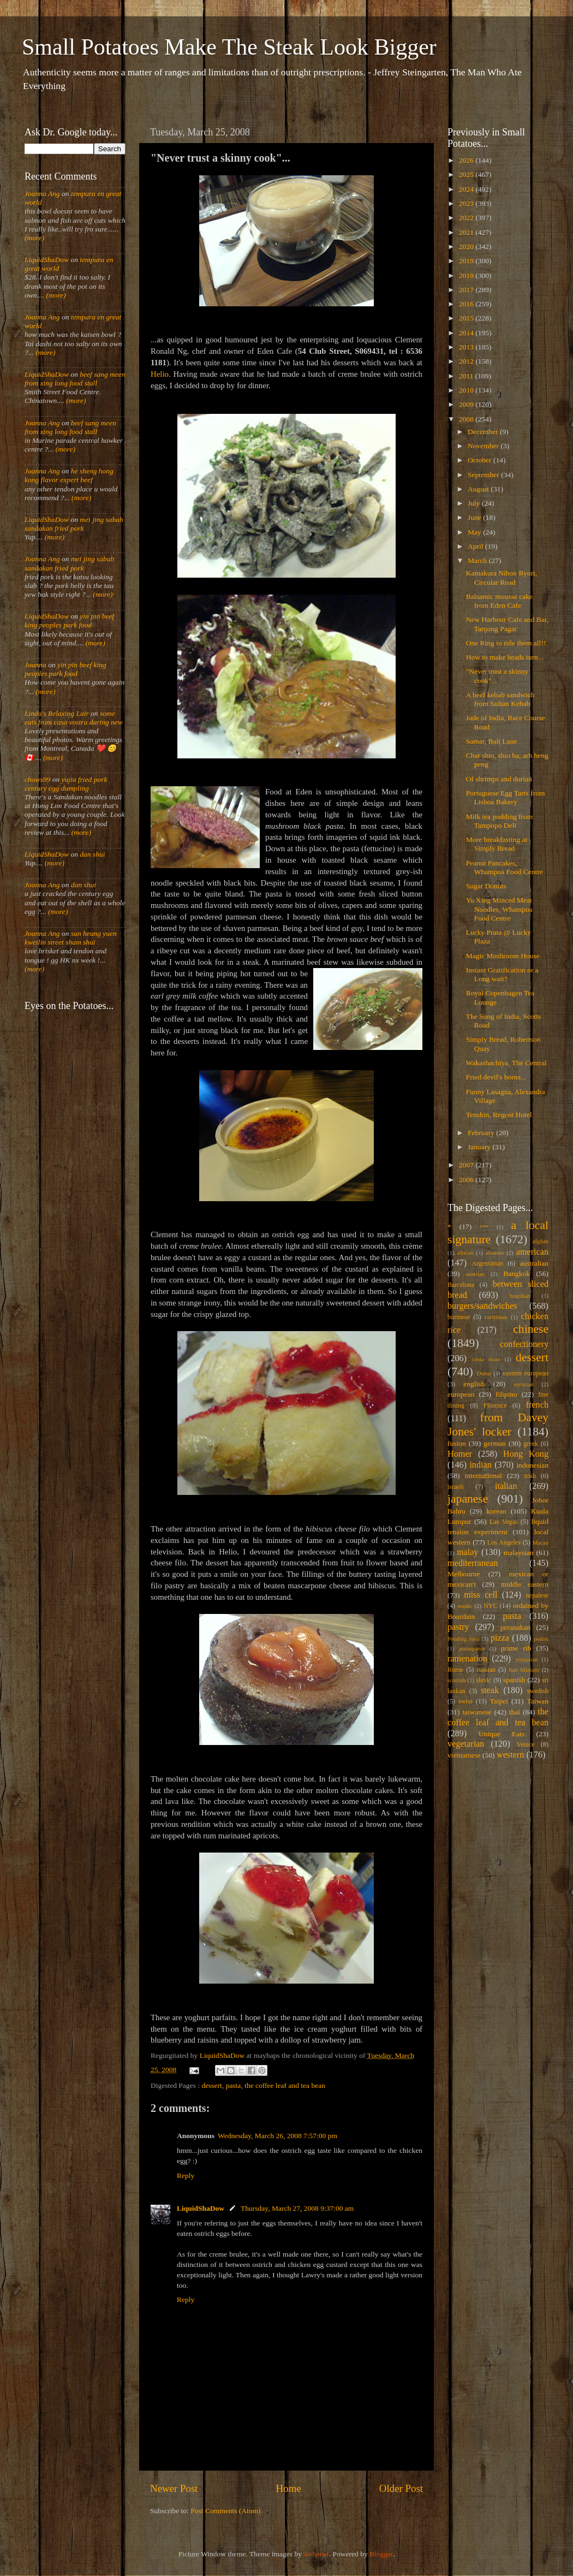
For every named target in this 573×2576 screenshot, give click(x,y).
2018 (467, 275)
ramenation (467, 1659)
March (478, 560)
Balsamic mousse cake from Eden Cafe (499, 600)
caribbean (496, 1317)
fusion (456, 1443)
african (465, 1252)
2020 (467, 246)
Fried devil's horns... (496, 1077)
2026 (467, 160)
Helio (160, 374)
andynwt (316, 2554)
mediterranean (472, 1563)
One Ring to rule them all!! (506, 643)
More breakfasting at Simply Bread (496, 843)
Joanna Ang (42, 193)
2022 (467, 217)
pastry (458, 1627)
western (510, 1755)
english (474, 1384)
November (484, 446)
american (532, 1252)
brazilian (520, 1295)
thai (514, 1712)
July (475, 503)
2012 (467, 361)
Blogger (381, 2554)
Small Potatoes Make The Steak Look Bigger (229, 47)
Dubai (484, 1373)
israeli (455, 1487)
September (484, 475)
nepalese (537, 1595)
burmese (458, 1317)
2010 (467, 390)
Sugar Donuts (486, 886)
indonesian (533, 1465)
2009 (467, 404)
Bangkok (516, 1273)
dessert (211, 2085)
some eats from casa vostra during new (74, 717)
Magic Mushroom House (503, 956)
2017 (467, 290)
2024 (467, 189)
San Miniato (524, 1669)
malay (468, 1552)
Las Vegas (504, 1522)
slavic (483, 1680)
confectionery (524, 1344)
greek (530, 1443)
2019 (467, 261)
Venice (526, 1744)
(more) (34, 238)
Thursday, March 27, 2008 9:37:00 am (297, 2208)
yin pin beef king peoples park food (69, 620)
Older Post (401, 2488)
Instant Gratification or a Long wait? (502, 974)
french (537, 1405)
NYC (491, 1606)
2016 (467, 304)
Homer (459, 1454)
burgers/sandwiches (482, 1306)
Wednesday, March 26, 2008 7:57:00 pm (277, 2136)
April (476, 546)
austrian (475, 1274)
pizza (500, 1638)
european (460, 1394)
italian (506, 1486)
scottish (456, 1680)
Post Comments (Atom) (225, 2511)
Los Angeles (504, 1542)
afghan (540, 1241)
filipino (506, 1394)
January (480, 1147)
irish (530, 1476)
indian (480, 1465)
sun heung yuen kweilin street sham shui (71, 937)
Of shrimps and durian (499, 779)
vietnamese (464, 1755)
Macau (540, 1542)
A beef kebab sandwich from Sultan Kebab (500, 699)
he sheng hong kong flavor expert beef (69, 475)
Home (288, 2488)
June (475, 517)
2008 (467, 419)
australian (534, 1263)
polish (541, 1638)
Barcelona (460, 1285)
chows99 (37, 779)
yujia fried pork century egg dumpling (66, 783)
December (484, 432)
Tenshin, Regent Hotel (499, 1115)
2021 (467, 232)
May (475, 532)
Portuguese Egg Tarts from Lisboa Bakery (505, 797)
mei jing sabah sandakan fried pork (74, 523)
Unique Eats (501, 1734)
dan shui (92, 854)
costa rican (485, 1359)
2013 (467, 347)
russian (485, 1669)
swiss (465, 1701)
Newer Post (174, 2488)
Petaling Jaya (463, 1638)
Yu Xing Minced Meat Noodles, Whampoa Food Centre (499, 909)
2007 (467, 1165)
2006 (467, 1180)
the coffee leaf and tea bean (284, 2085)
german (494, 1443)
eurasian (524, 1384)
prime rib (516, 1648)
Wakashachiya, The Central (506, 1063)
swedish (537, 1691)
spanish (514, 1680)
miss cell (480, 1595)
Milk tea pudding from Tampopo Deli (499, 820)
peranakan (515, 1627)
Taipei (499, 1701)
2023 (467, 203)
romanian (527, 1659)
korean (496, 1511)
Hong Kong (525, 1454)
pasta (233, 2085)
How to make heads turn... (505, 657)
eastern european (525, 1373)
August (479, 489)
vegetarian (465, 1744)
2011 (467, 376)
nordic (465, 1605)
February (482, 1133)
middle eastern (524, 1584)
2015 (467, 318)
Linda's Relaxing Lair (57, 713)
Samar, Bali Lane (491, 741)
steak (490, 1690)
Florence (495, 1405)
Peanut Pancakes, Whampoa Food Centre (504, 867)
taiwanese (476, 1712)
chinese (530, 1329)
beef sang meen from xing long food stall (75, 378)
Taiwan (537, 1701)
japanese (467, 1498)
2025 (467, 174)
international (483, 1475)
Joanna (35, 665)
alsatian (495, 1252)
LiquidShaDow (200, 2208)
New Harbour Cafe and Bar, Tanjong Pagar (507, 623)
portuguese (472, 1648)
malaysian (519, 1552)
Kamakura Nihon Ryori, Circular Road (501, 577)
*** (484, 1227)
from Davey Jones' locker (497, 1424)
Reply (185, 2175)
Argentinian (487, 1263)
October (480, 460)
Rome (455, 1669)
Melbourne (463, 1574)
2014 (467, 333)
